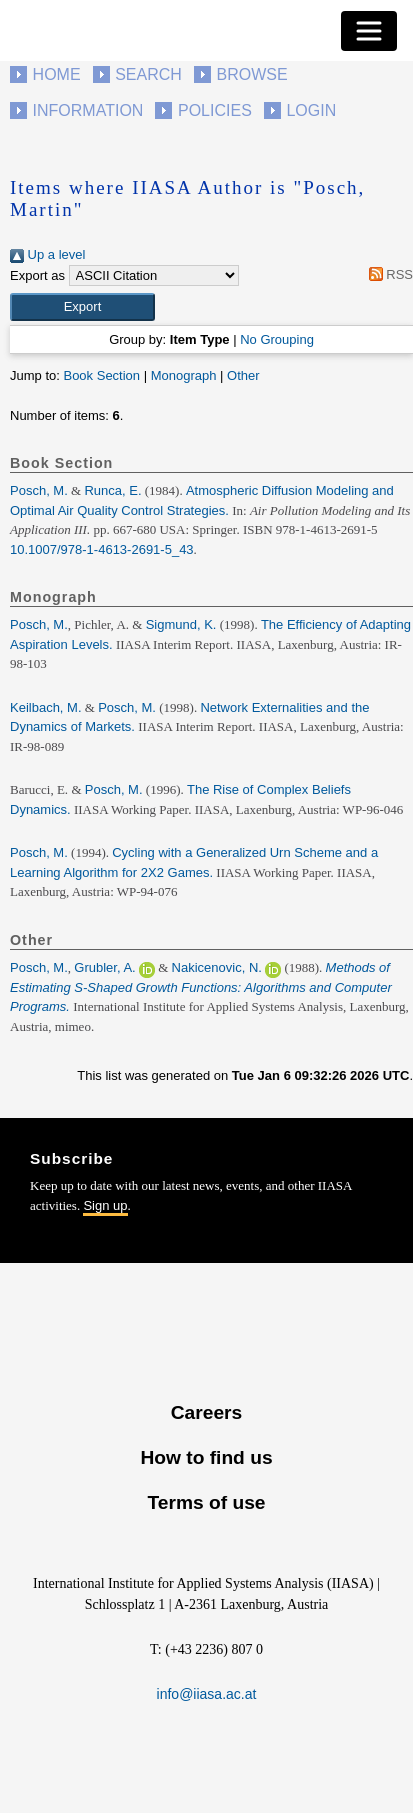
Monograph (184, 375)
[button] (82, 307)
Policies (215, 110)
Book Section (101, 375)
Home (57, 74)
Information (88, 110)
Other (243, 375)
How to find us (206, 1457)
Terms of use (206, 1502)
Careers (206, 1412)
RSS (387, 274)
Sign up (105, 1205)
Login (311, 110)
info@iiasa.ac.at (207, 1694)
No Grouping (277, 339)
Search (148, 74)
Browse (251, 74)
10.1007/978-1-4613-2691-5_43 (102, 549)
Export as (37, 275)
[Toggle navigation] (369, 31)
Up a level (47, 254)
